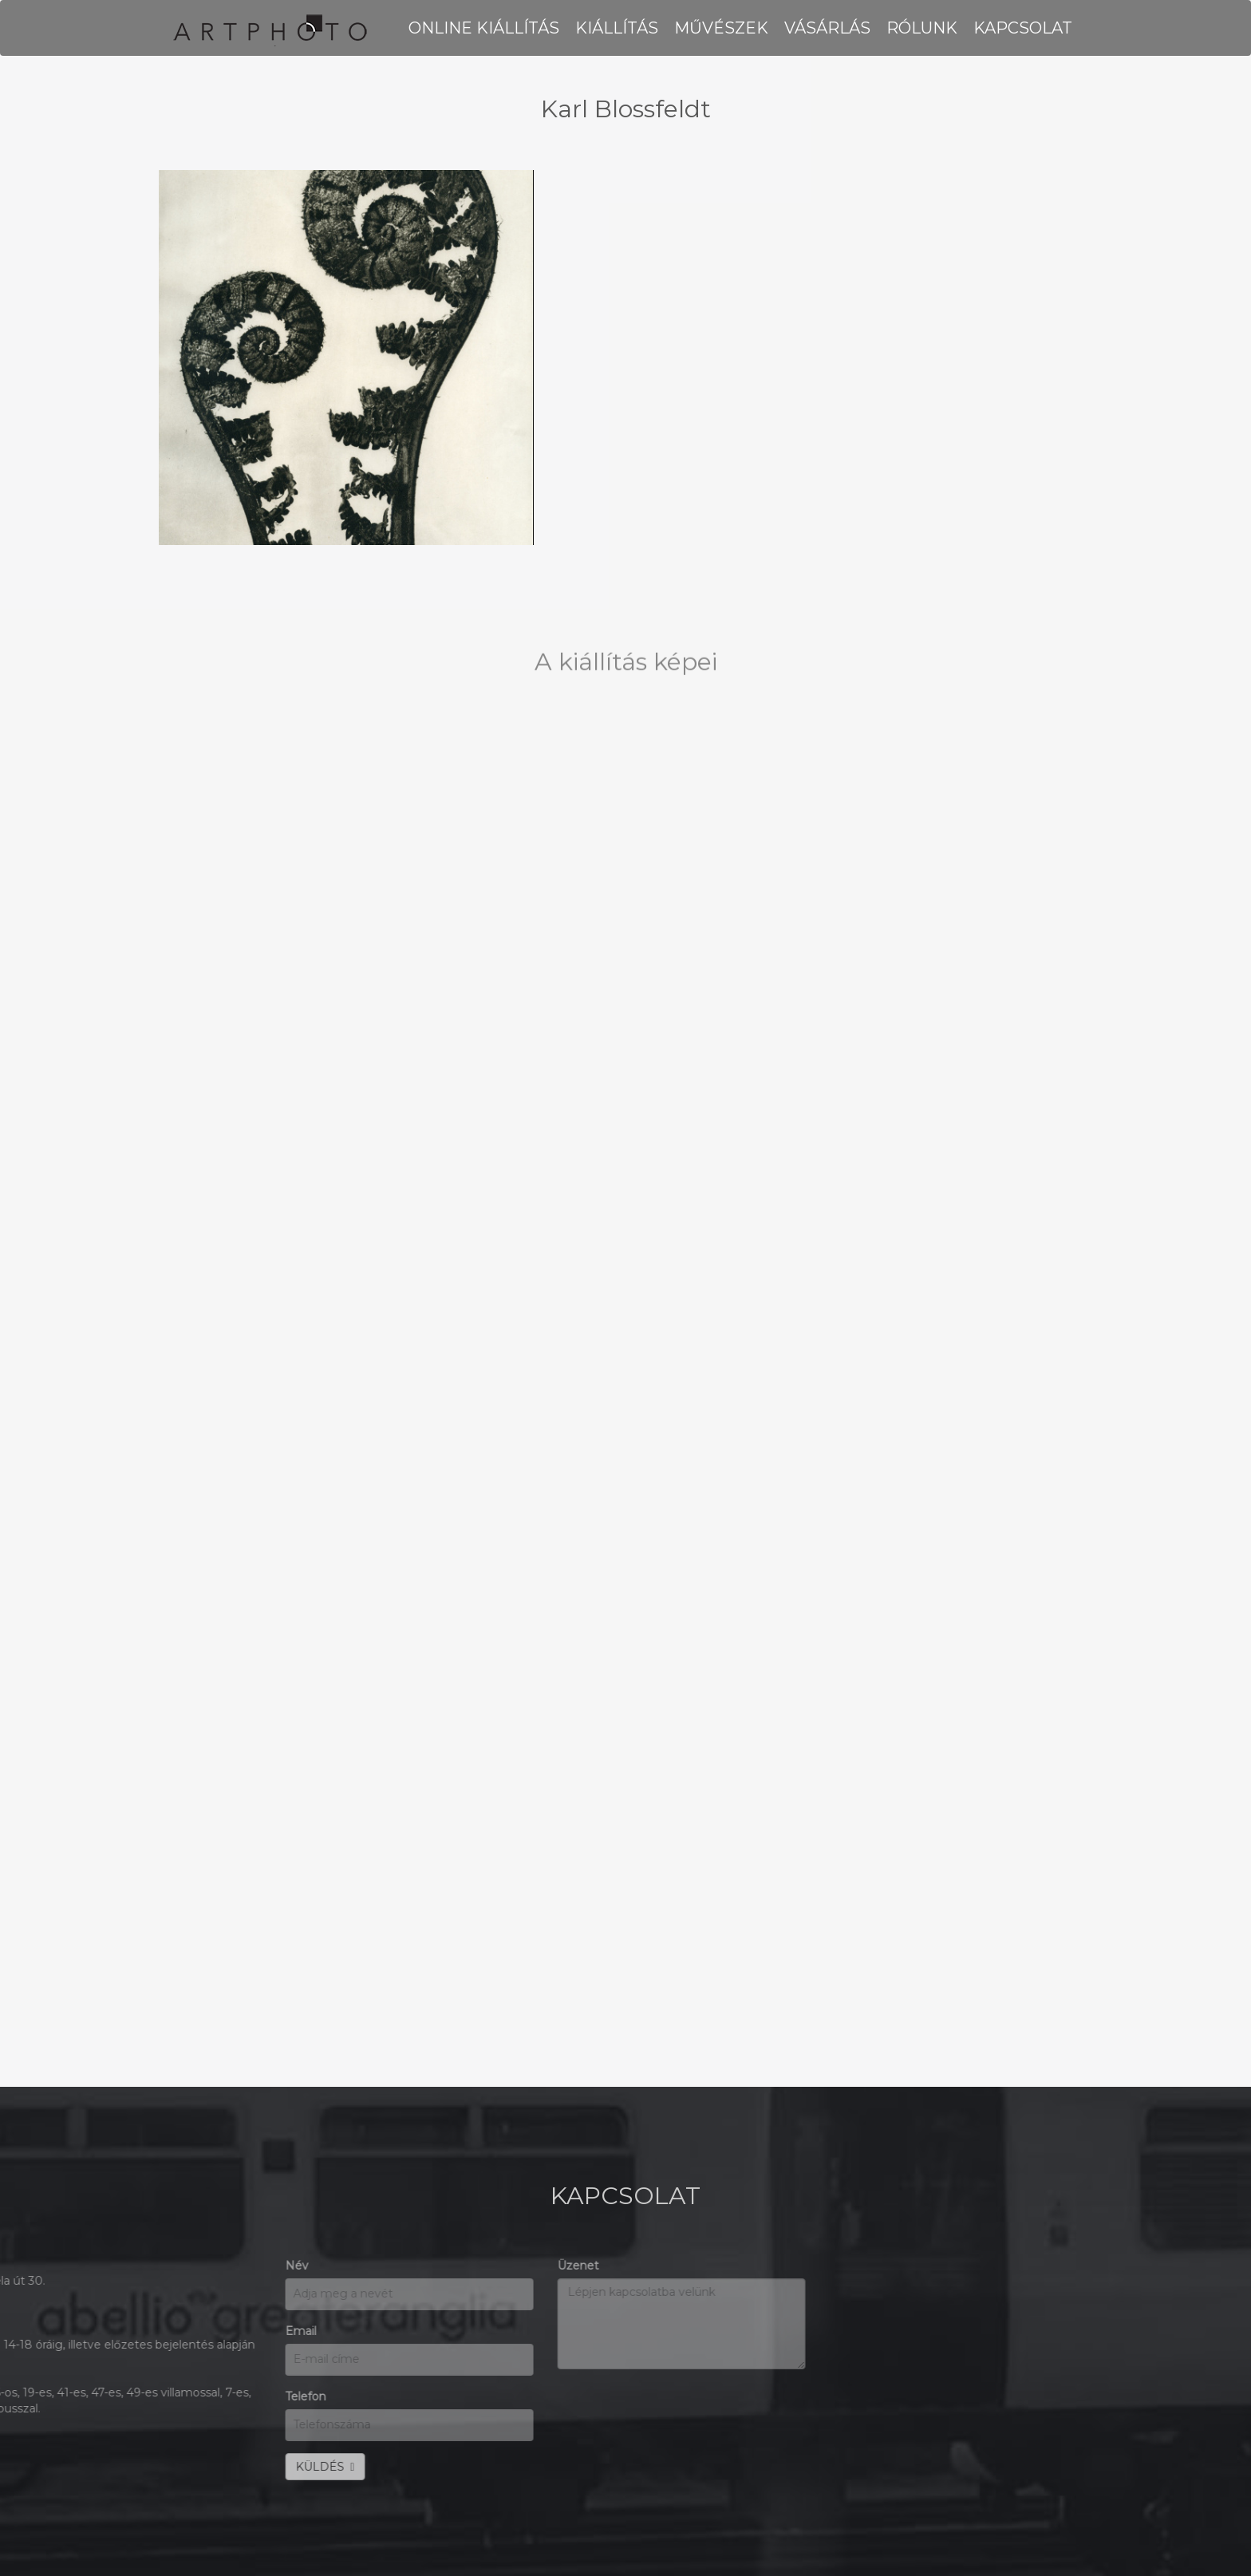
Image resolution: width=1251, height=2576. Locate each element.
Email (22, 2331)
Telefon (27, 2396)
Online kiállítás (483, 28)
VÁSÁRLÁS (827, 28)
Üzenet (301, 2265)
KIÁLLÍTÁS (616, 28)
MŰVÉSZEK (721, 28)
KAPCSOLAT (1022, 28)
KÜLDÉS (47, 2466)
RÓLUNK (921, 28)
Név (18, 2265)
